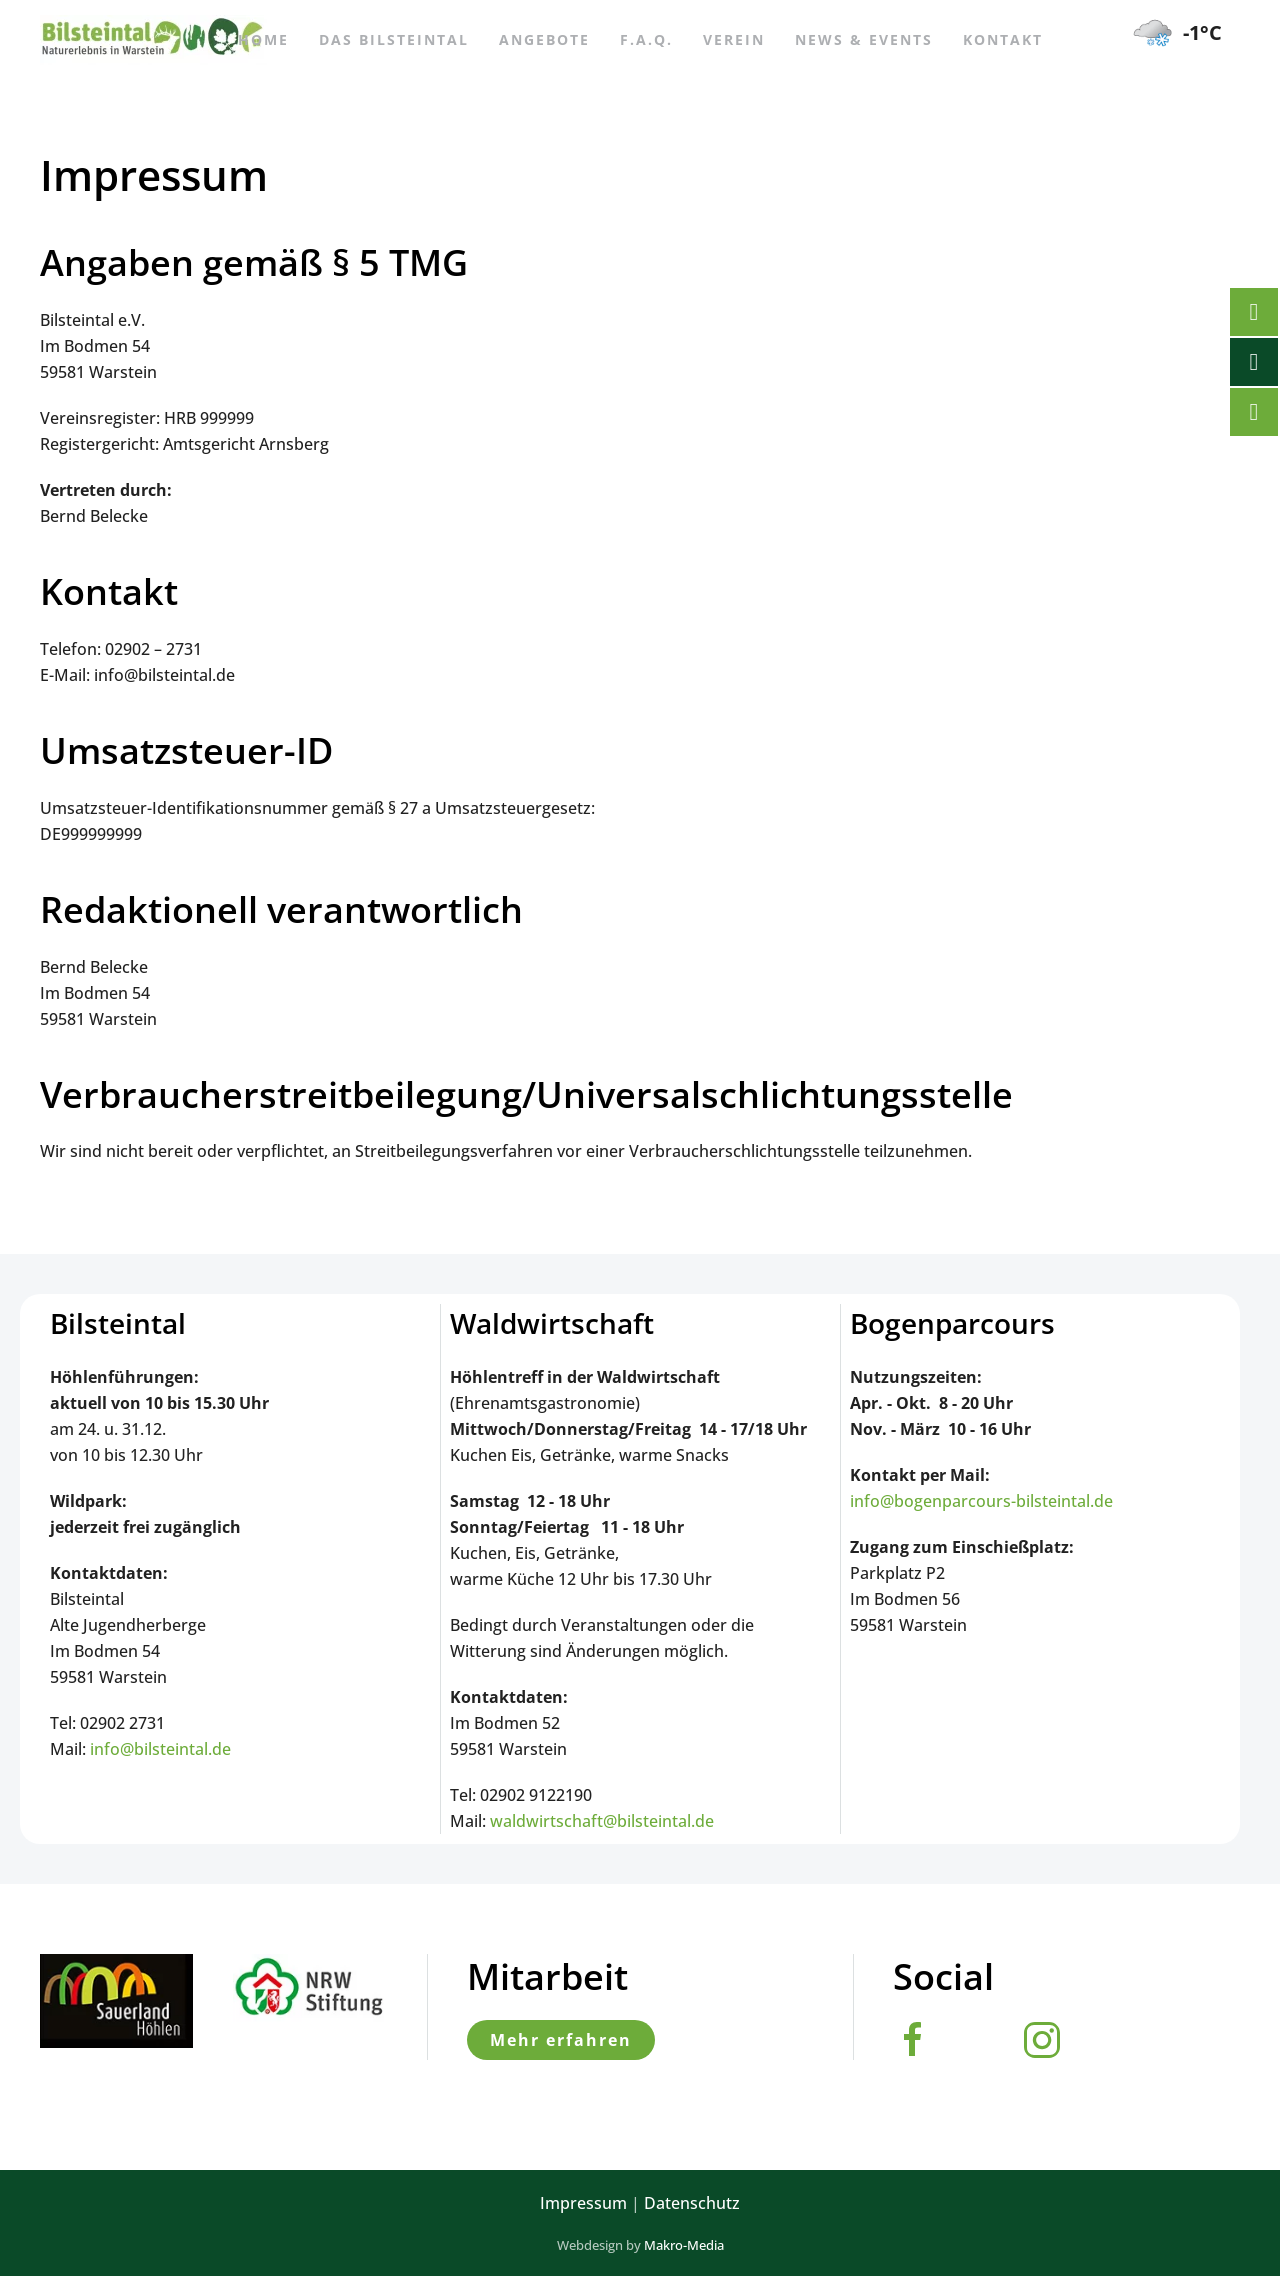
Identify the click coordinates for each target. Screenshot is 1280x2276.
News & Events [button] (864, 39)
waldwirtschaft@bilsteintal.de (602, 1821)
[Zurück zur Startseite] (153, 40)
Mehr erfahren (561, 2040)
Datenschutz (692, 2203)
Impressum (583, 2203)
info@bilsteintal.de (160, 1749)
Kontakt (1003, 39)
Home (263, 39)
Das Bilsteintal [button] (394, 39)
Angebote (544, 39)
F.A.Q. (646, 39)
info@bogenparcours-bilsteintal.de (981, 1501)
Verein (734, 39)
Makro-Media (684, 2245)
